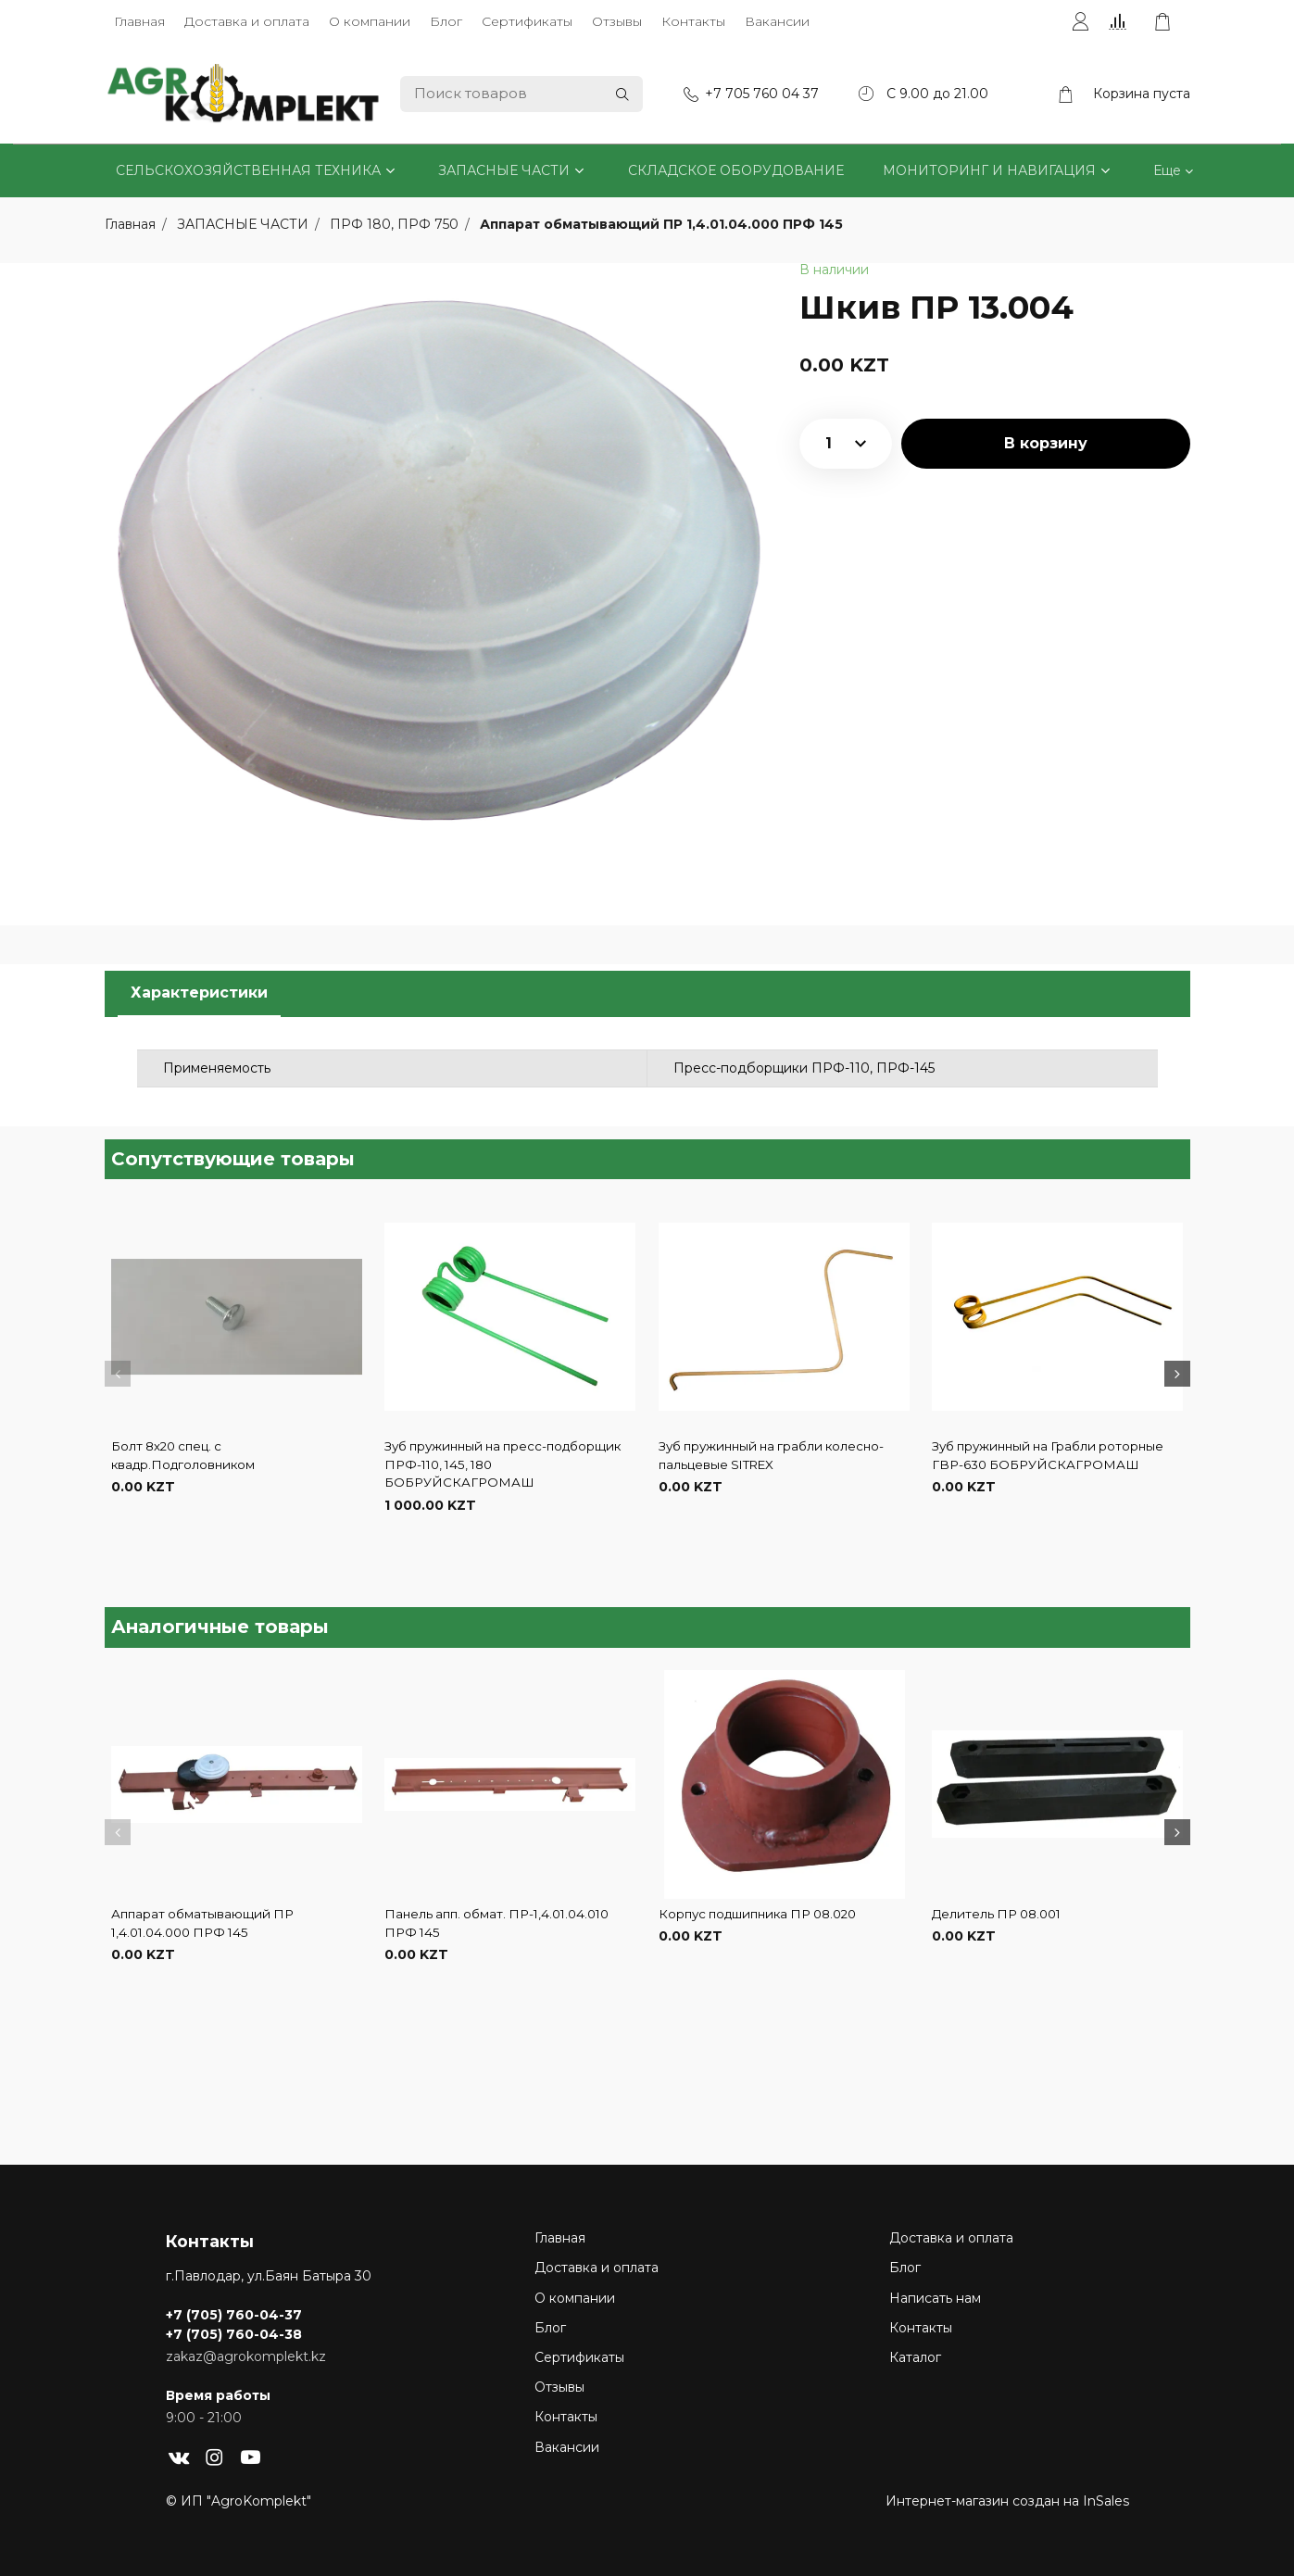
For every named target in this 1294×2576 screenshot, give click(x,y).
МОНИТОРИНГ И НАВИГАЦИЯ (989, 170)
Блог (446, 21)
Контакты (693, 21)
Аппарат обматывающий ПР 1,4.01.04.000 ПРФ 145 (661, 224)
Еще (1167, 170)
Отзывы (617, 21)
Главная (139, 21)
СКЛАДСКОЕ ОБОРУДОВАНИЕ (736, 170)
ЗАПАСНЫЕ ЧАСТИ (504, 170)
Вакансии (777, 21)
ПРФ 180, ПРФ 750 (396, 224)
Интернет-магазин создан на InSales (1007, 2501)
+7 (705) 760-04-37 (234, 2314)
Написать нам (935, 2298)
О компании (369, 21)
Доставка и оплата (246, 21)
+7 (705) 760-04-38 (234, 2334)
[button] (118, 1374)
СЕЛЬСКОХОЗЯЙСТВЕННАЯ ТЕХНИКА (248, 170)
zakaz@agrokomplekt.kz (246, 2356)
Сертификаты (527, 21)
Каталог (915, 2357)
